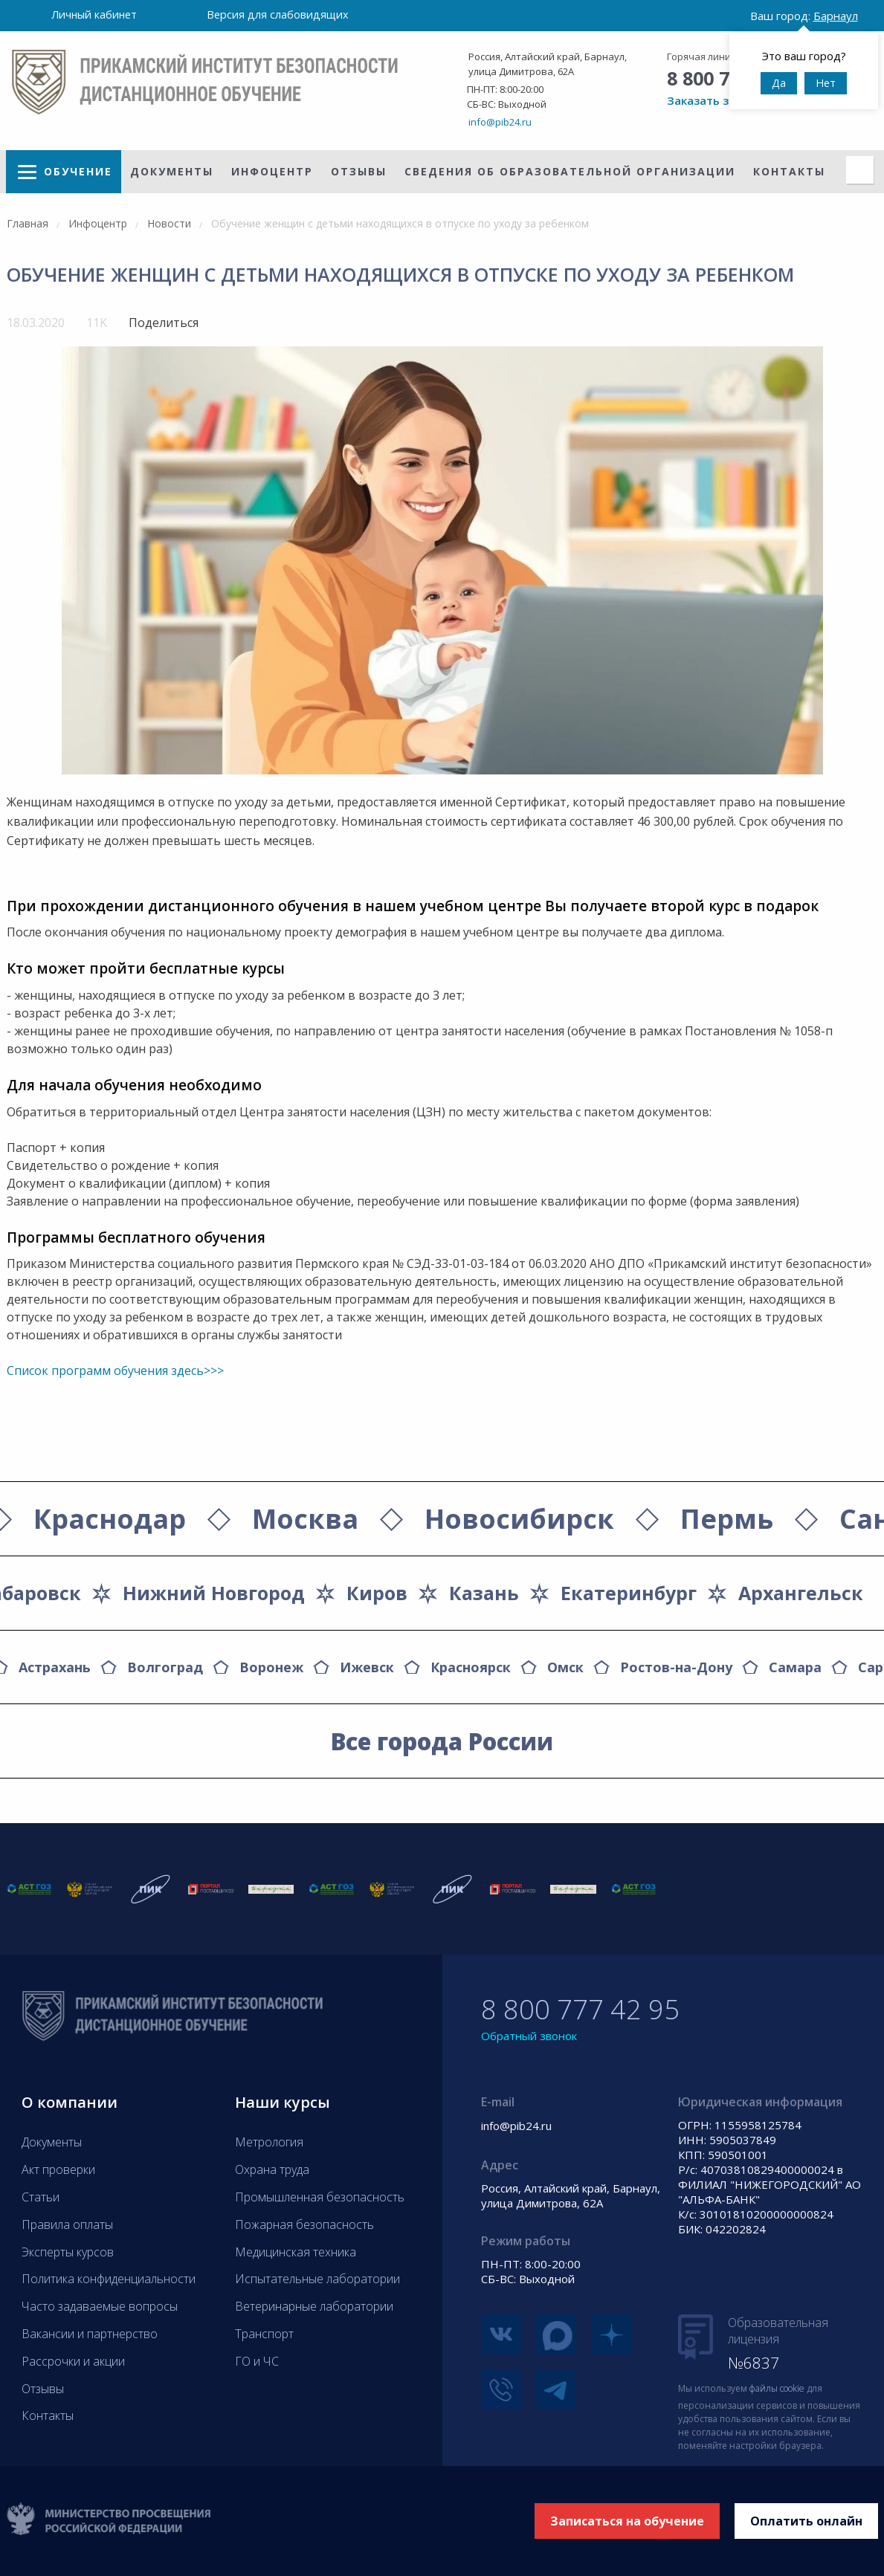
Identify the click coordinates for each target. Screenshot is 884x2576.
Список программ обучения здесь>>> (115, 1370)
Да (779, 83)
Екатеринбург (629, 1592)
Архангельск (800, 1592)
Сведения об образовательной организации (569, 171)
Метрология (269, 2142)
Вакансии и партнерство (90, 2334)
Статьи (40, 2197)
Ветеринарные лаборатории (314, 2306)
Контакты (789, 171)
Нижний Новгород (214, 1592)
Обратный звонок (529, 2035)
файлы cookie (776, 2388)
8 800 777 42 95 (580, 2009)
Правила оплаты (67, 2224)
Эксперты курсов (68, 2252)
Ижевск (367, 1667)
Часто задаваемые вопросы (100, 2306)
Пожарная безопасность (304, 2224)
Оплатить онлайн (806, 2521)
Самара (795, 1667)
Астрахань (55, 1667)
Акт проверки (58, 2169)
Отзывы (359, 171)
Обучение (78, 171)
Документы (171, 171)
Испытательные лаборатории (317, 2279)
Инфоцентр (272, 171)
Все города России (442, 1741)
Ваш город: (804, 15)
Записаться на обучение (627, 2521)
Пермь (726, 1519)
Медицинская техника (295, 2252)
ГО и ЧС (257, 2361)
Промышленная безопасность (319, 2197)
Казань (484, 1592)
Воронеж (271, 1667)
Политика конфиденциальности (109, 2279)
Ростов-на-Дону (676, 1667)
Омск (565, 1667)
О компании (69, 2102)
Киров (376, 1592)
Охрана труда (272, 2169)
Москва (305, 1519)
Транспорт (264, 2334)
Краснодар (109, 1519)
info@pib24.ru (500, 122)
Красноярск (470, 1667)
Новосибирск (519, 1519)
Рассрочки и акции (73, 2361)
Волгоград (165, 1667)
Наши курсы (282, 2102)
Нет (826, 83)
